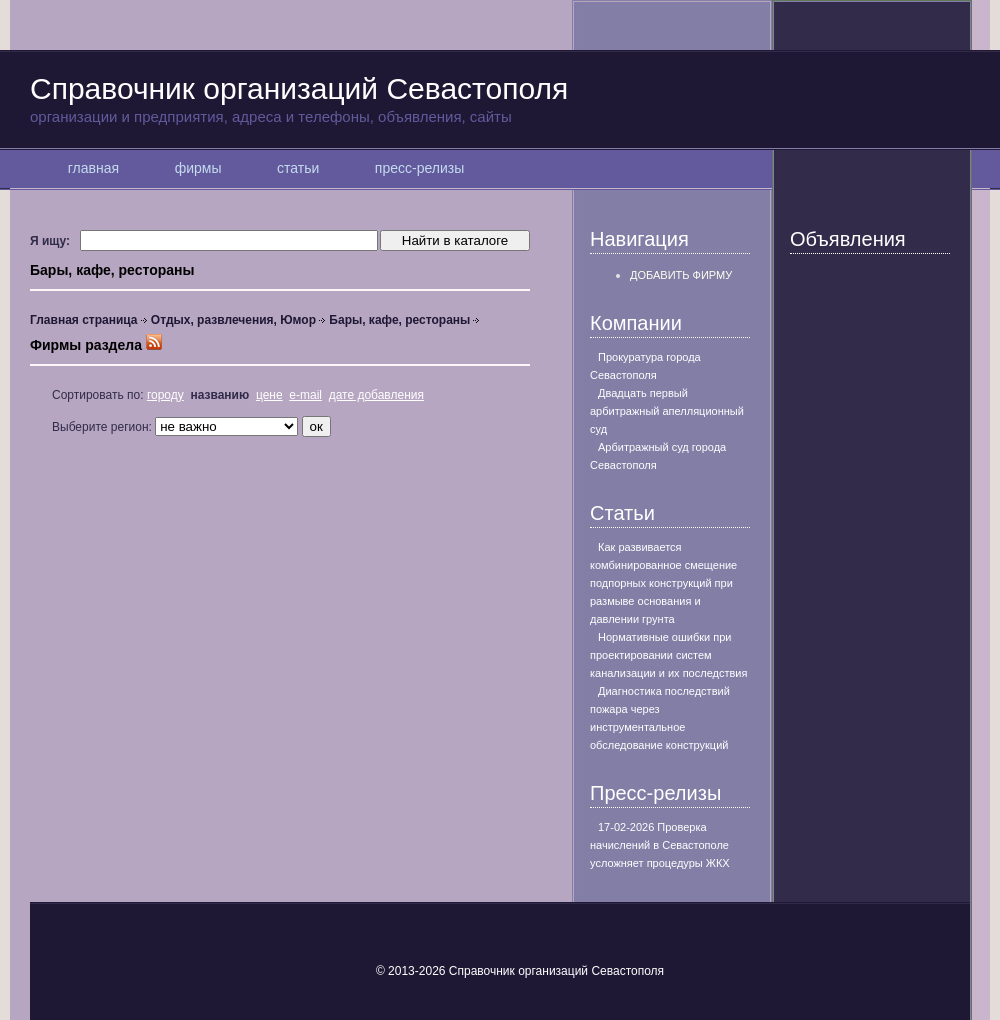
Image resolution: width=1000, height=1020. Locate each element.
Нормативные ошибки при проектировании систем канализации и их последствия (668, 655)
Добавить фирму (681, 275)
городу (165, 395)
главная (93, 168)
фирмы (198, 168)
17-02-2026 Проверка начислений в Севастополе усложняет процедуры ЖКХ (660, 845)
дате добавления (376, 395)
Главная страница (84, 320)
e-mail (305, 395)
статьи (298, 168)
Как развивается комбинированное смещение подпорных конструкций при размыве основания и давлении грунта (663, 583)
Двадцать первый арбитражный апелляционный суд (667, 411)
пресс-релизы (419, 168)
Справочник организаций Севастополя (500, 99)
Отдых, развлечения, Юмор (233, 320)
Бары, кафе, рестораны (399, 320)
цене (269, 395)
